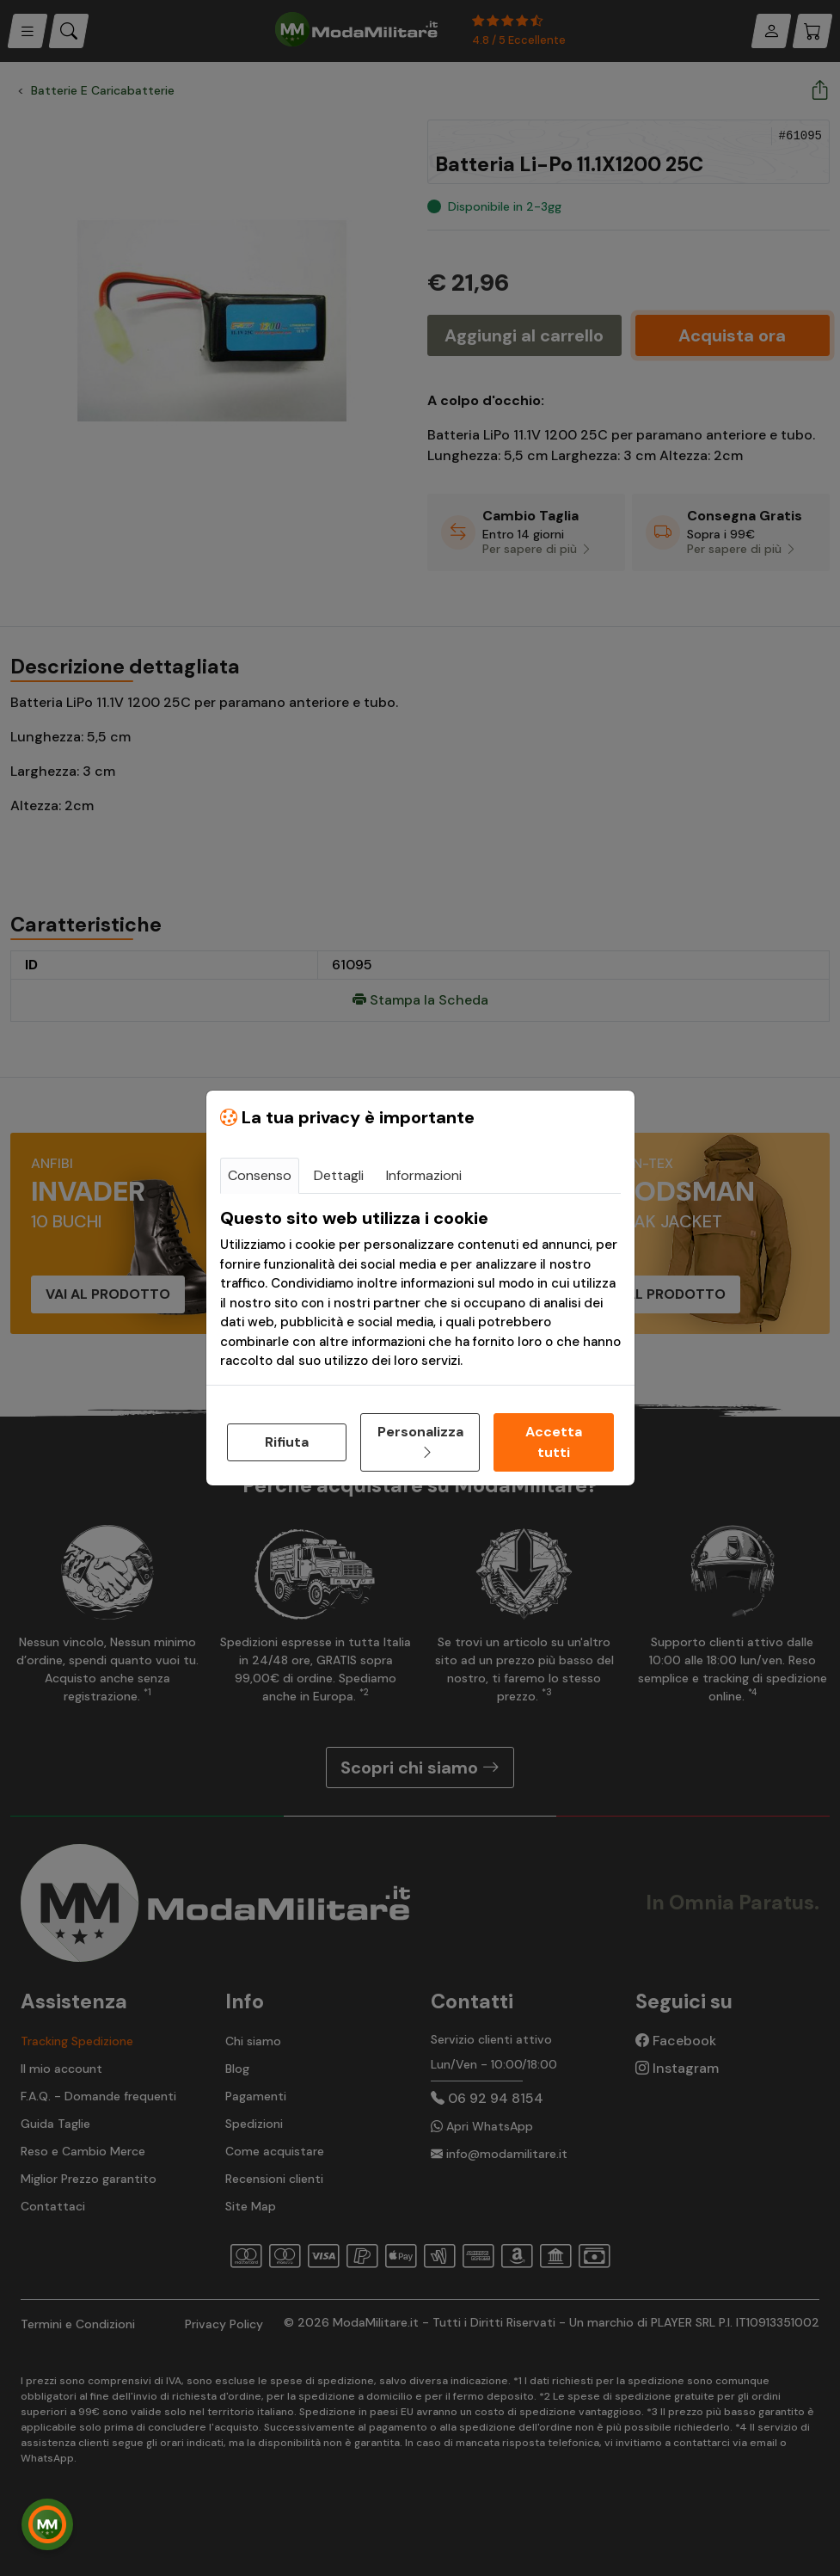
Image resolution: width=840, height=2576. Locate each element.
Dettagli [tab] (339, 1175)
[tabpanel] (420, 1289)
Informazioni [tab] (424, 1175)
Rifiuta (287, 1442)
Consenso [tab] (259, 1175)
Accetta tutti (553, 1442)
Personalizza (420, 1442)
